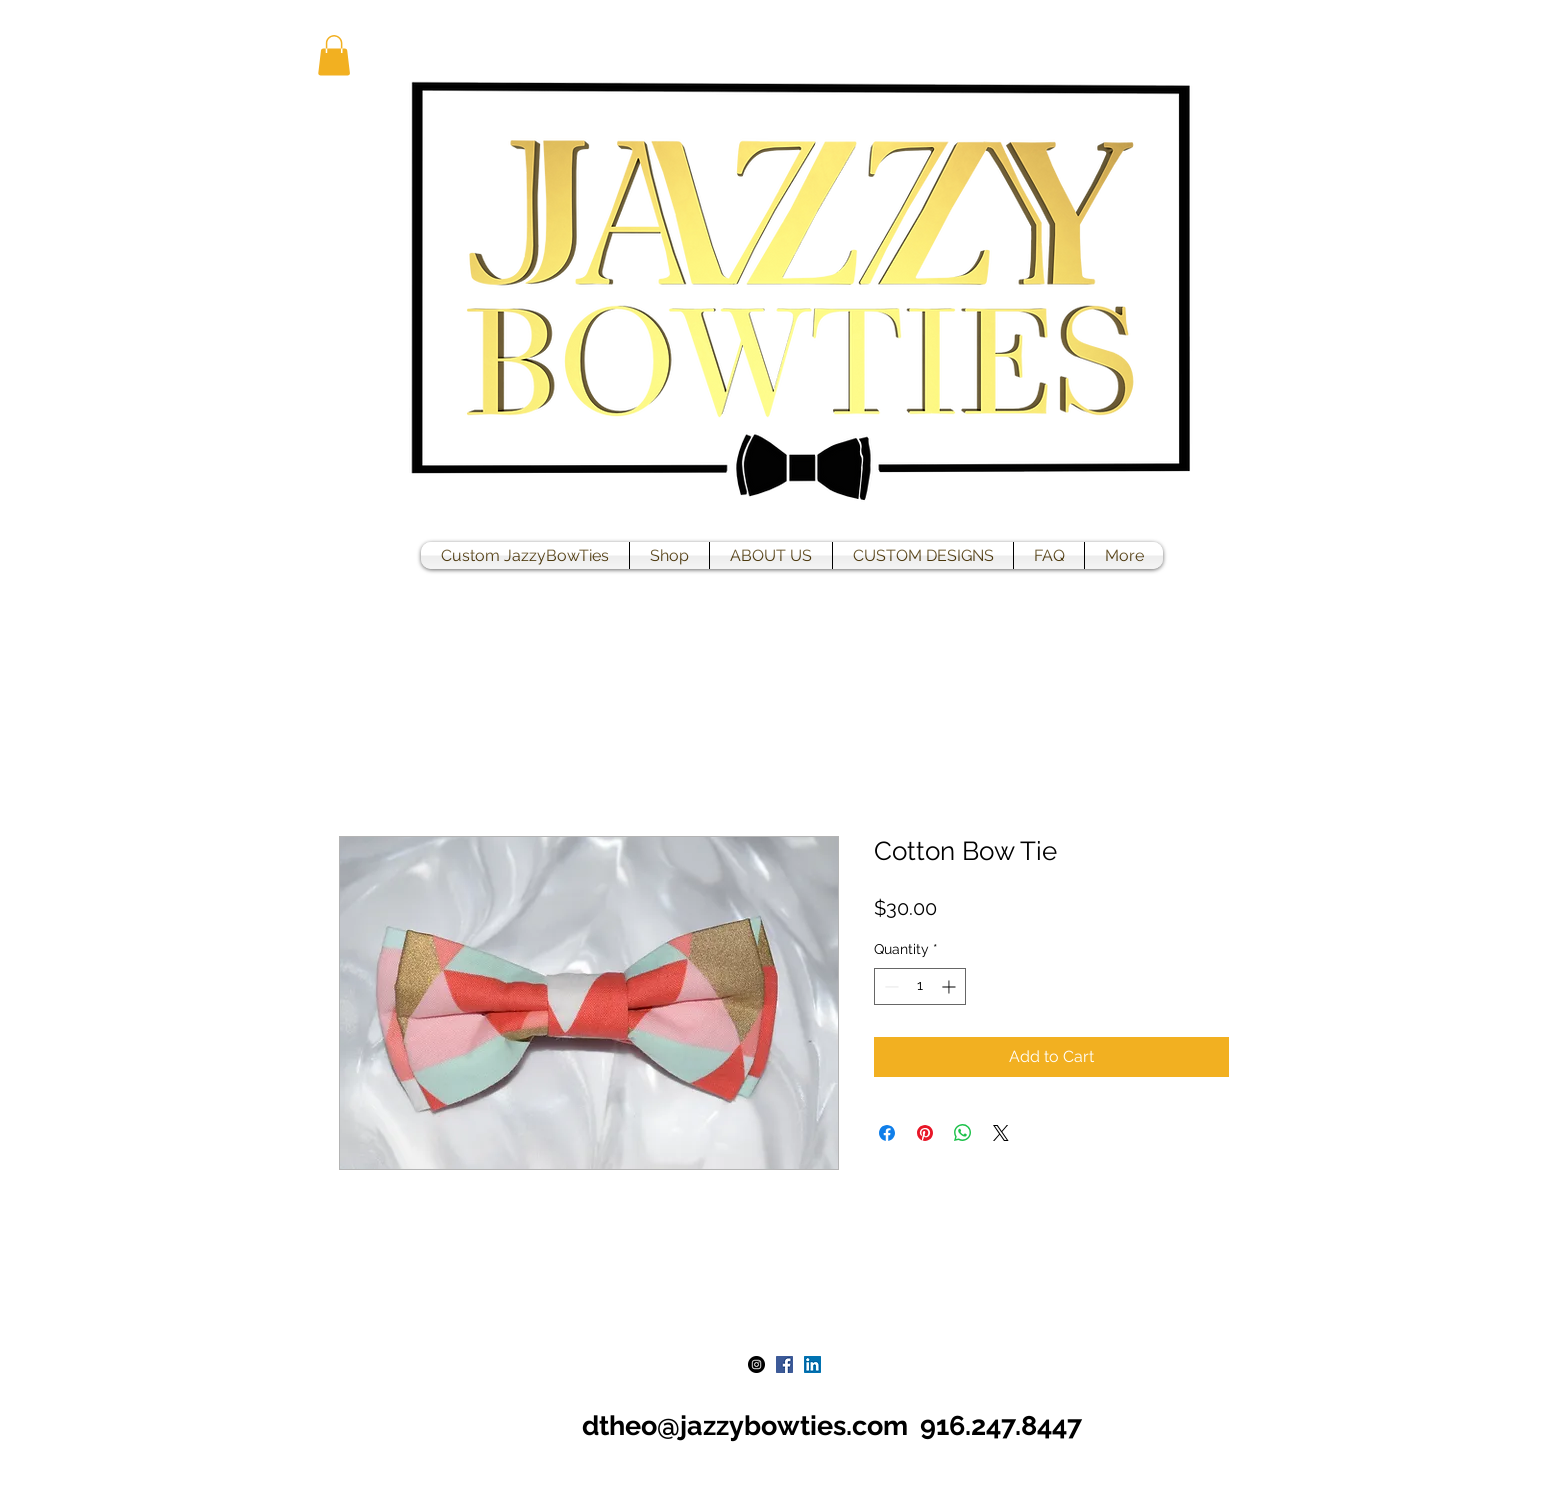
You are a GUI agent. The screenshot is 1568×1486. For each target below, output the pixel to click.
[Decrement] (889, 986)
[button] (334, 55)
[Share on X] (1001, 1133)
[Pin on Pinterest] (925, 1133)
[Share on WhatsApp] (963, 1133)
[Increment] (950, 986)
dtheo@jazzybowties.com (745, 1425)
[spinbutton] (920, 986)
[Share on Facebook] (887, 1133)
